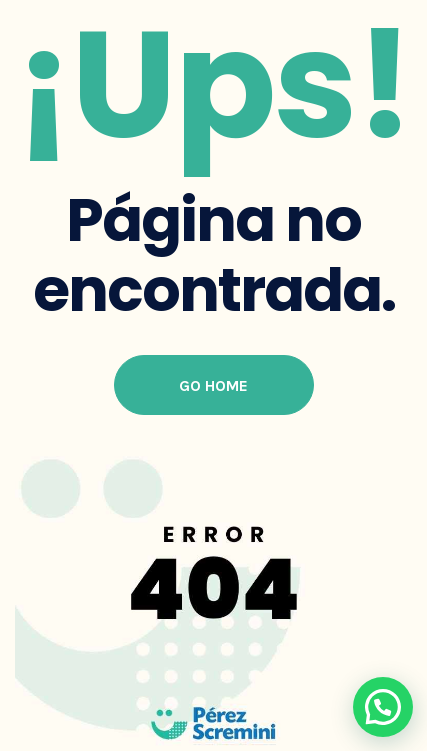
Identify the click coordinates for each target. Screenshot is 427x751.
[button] (383, 707)
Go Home (213, 385)
